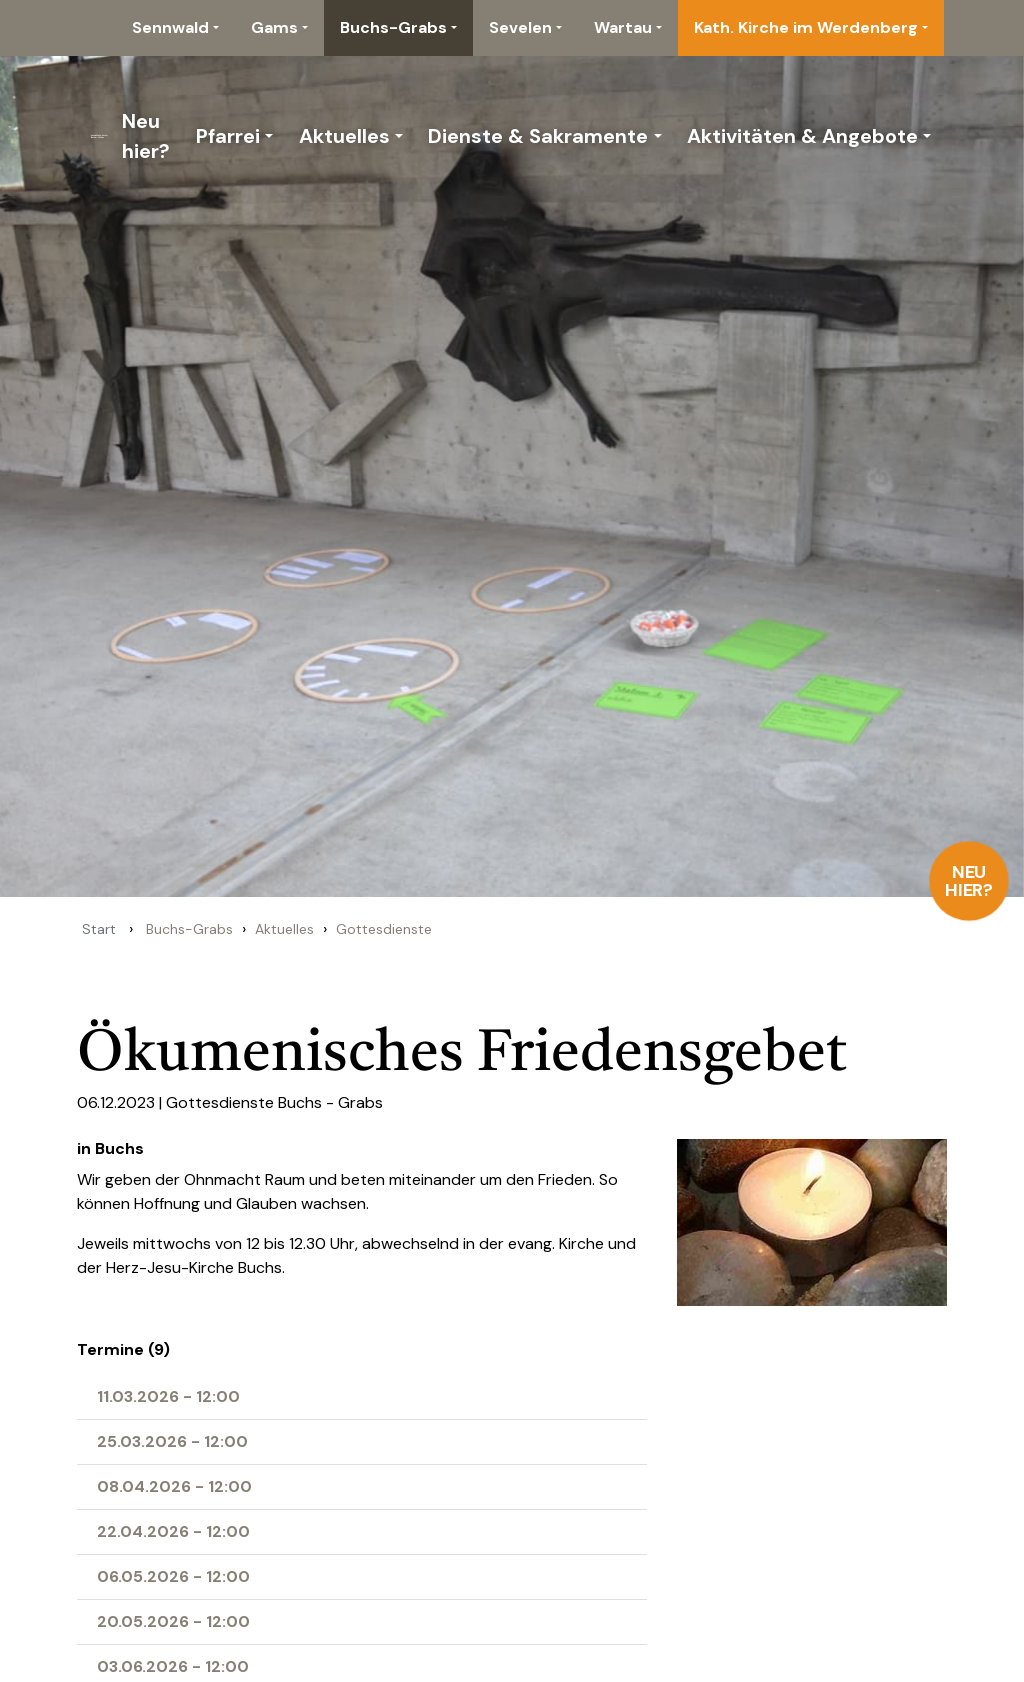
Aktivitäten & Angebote (802, 136)
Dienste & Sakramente (538, 136)
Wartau (623, 27)
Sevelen (520, 27)
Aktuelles (344, 136)
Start (99, 929)
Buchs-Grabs (393, 27)
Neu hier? (969, 881)
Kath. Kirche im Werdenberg (806, 27)
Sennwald (170, 27)
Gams (274, 27)
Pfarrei (228, 136)
